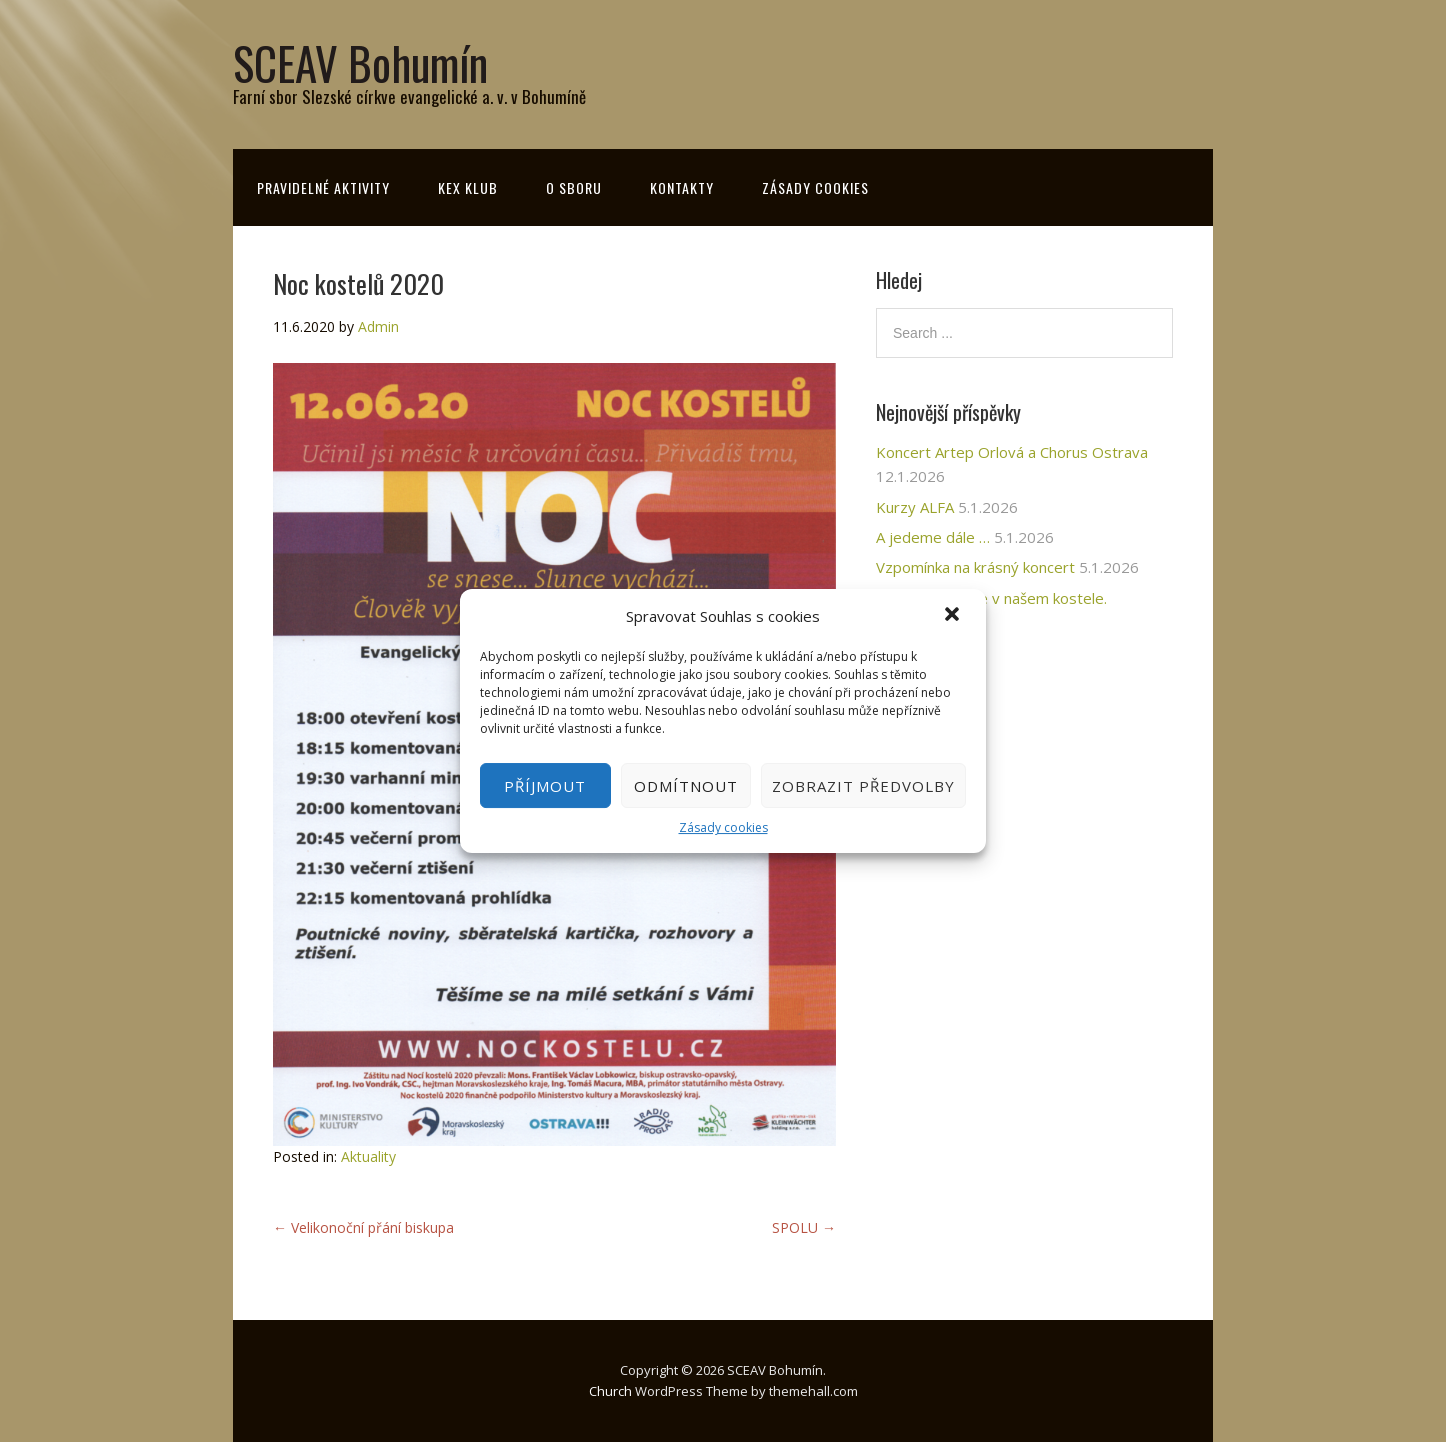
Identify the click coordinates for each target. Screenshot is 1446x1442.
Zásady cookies (723, 827)
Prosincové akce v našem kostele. (991, 598)
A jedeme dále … (933, 537)
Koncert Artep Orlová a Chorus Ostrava (1012, 452)
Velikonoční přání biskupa (363, 1227)
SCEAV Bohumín (360, 62)
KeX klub (468, 187)
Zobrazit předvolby (863, 786)
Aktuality (368, 1156)
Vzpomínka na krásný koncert (975, 567)
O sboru (574, 187)
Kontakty (682, 187)
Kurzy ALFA (915, 507)
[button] (954, 616)
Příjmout (545, 786)
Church (610, 1391)
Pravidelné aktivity (323, 187)
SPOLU (804, 1227)
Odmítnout (686, 786)
